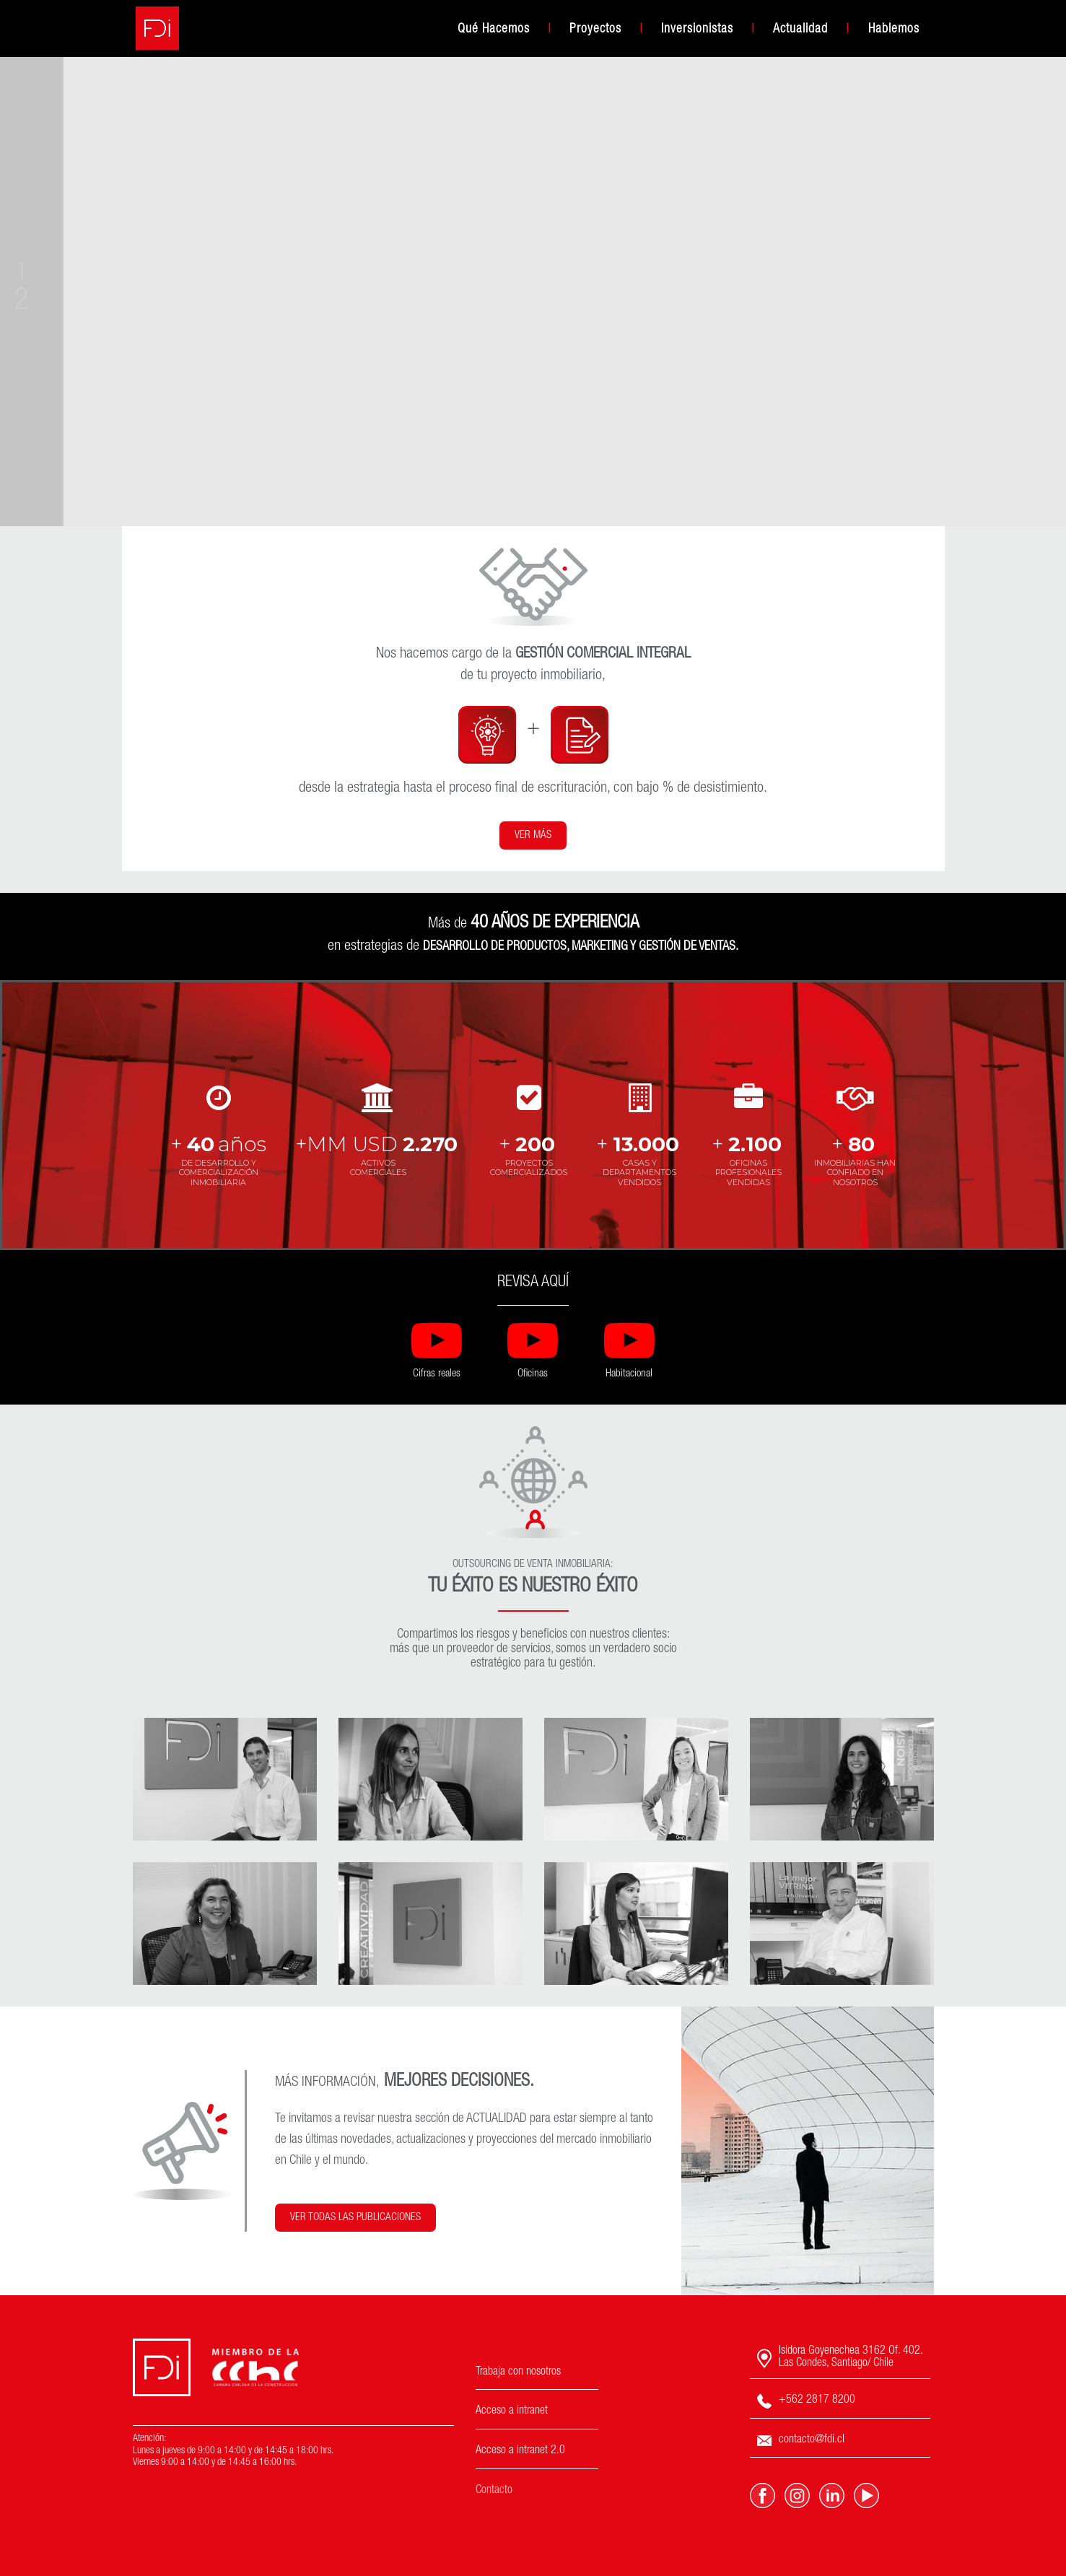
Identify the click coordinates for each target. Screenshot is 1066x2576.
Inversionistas (697, 29)
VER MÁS (533, 835)
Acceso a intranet (512, 2411)
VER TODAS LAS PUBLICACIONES (355, 2217)
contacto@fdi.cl (800, 2441)
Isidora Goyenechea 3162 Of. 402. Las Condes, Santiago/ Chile (840, 2358)
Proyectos (595, 29)
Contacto (494, 2491)
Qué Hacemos (494, 29)
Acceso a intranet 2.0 (520, 2451)
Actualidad (800, 29)
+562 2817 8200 (806, 2401)
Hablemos (893, 29)
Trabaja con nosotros (518, 2372)
